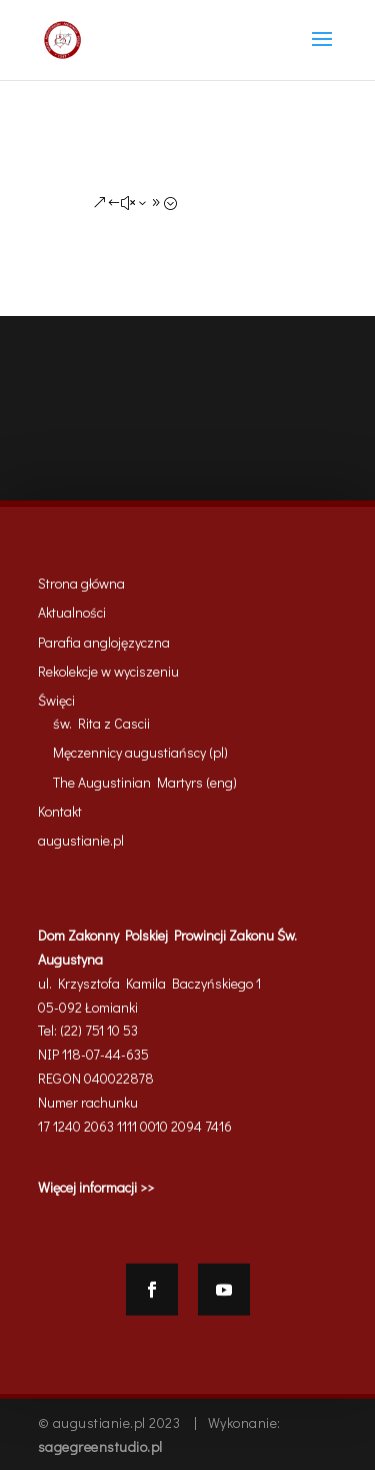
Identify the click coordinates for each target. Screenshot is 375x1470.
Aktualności (72, 617)
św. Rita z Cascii (101, 727)
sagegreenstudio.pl (100, 1446)
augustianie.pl (81, 845)
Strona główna (81, 587)
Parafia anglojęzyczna (104, 646)
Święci (56, 705)
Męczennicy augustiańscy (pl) (140, 757)
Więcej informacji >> (96, 1192)
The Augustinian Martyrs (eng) (145, 786)
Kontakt (60, 815)
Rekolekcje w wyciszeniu (108, 675)
